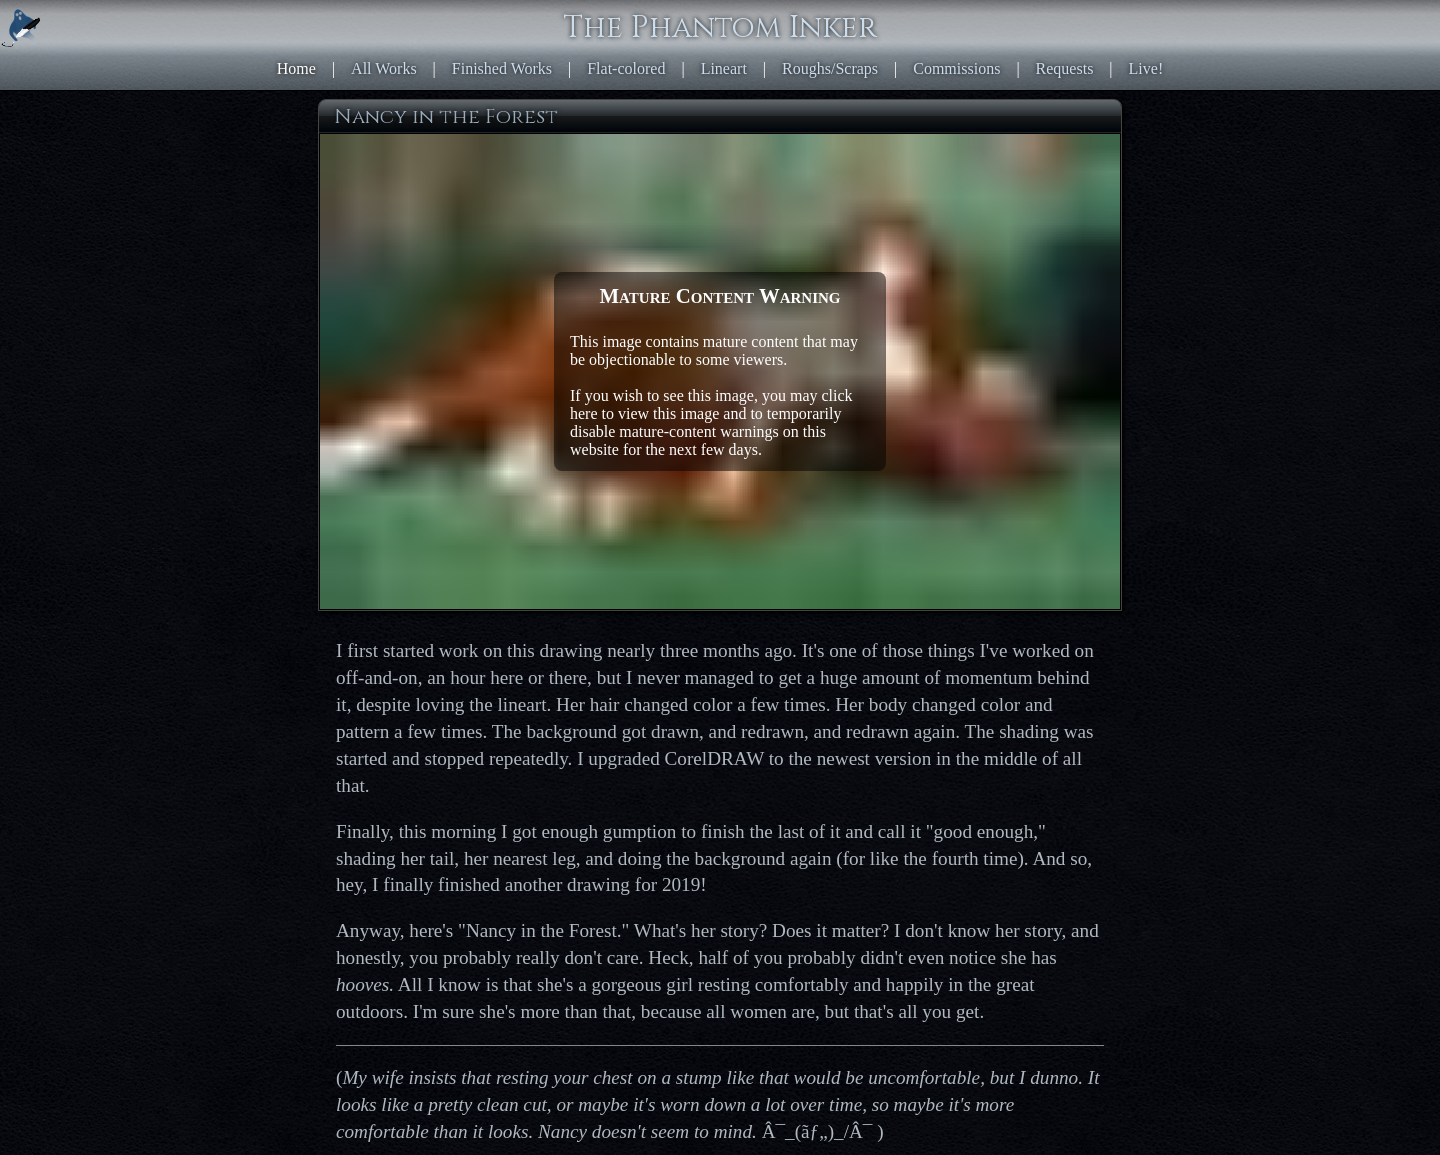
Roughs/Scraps (830, 68)
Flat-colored (626, 68)
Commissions (956, 68)
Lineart (724, 68)
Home (296, 68)
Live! (1146, 68)
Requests (1065, 68)
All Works (384, 68)
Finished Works (502, 68)
